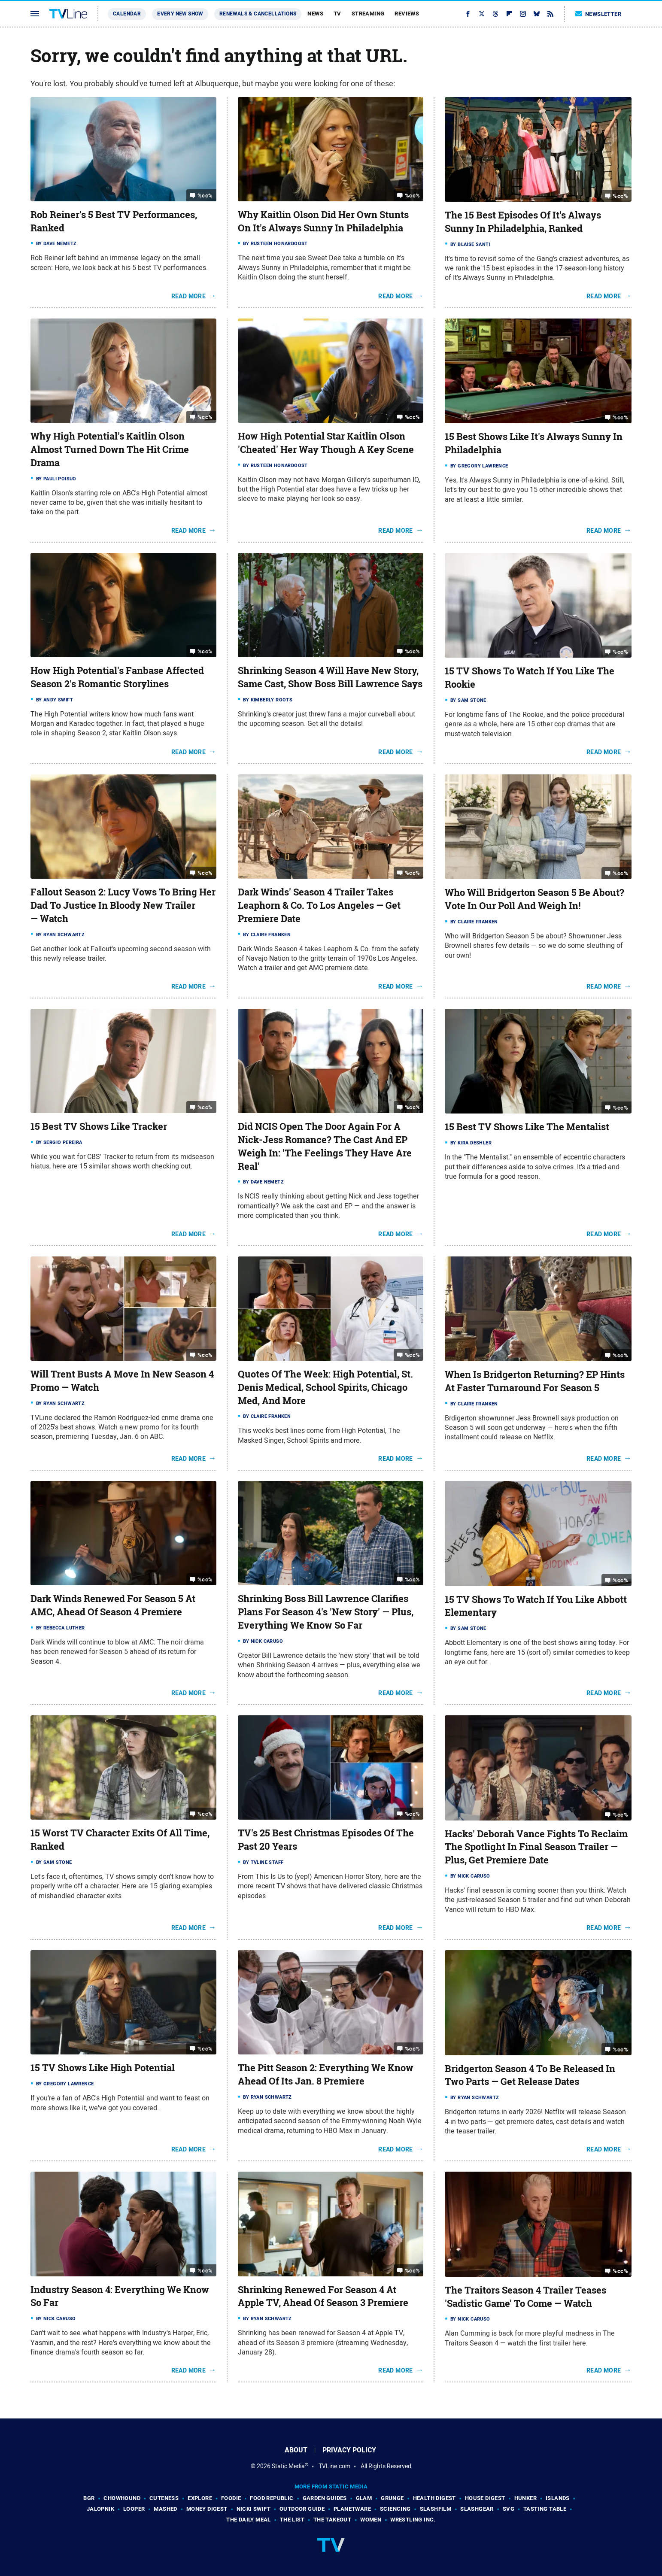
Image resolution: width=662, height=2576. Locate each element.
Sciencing (395, 2509)
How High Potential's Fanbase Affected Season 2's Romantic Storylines (117, 677)
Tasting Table (544, 2509)
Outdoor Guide (302, 2509)
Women (370, 2519)
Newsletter (598, 14)
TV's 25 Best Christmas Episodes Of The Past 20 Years (326, 1840)
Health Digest (434, 2498)
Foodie (231, 2498)
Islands (558, 2498)
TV (337, 13)
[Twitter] (482, 14)
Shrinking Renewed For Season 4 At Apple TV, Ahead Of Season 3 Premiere (323, 2296)
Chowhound (121, 2498)
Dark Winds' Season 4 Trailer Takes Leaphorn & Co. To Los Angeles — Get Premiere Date (319, 905)
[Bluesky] (537, 14)
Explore (200, 2498)
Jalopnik (100, 2509)
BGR (88, 2498)
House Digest (485, 2498)
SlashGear (477, 2509)
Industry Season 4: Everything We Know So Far (119, 2296)
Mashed (165, 2509)
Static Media (288, 2466)
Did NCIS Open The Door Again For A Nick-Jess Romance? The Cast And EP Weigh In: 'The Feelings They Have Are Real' (325, 1146)
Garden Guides (325, 2498)
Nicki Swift (253, 2509)
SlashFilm (436, 2509)
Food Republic (271, 2498)
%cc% (205, 195)
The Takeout (332, 2519)
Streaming (368, 13)
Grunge (392, 2498)
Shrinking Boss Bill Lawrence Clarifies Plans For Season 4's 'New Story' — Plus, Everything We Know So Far (325, 1612)
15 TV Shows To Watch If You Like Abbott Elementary (536, 1606)
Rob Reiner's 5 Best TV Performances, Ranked (113, 221)
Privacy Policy (349, 2450)
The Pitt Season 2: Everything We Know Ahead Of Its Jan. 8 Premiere (325, 2074)
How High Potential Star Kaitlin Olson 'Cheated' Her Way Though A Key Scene (326, 443)
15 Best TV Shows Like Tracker (98, 1126)
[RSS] (550, 14)
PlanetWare (352, 2509)
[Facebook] (468, 14)
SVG (508, 2509)
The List (292, 2519)
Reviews (407, 13)
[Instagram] (523, 14)
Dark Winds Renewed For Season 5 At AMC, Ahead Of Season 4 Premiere (112, 1605)
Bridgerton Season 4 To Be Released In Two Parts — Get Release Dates (530, 2075)
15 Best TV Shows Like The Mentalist (527, 1126)
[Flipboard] (509, 14)
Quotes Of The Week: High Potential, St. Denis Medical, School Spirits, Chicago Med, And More (325, 1387)
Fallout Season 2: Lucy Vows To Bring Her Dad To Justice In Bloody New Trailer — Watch (123, 905)
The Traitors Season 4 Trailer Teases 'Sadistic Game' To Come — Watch (525, 2297)
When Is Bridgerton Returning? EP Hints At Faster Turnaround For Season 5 (535, 1381)
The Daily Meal (248, 2519)
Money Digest (207, 2509)
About (296, 2450)
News (315, 13)
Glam (364, 2498)
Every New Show (180, 14)
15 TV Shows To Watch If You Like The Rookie (529, 677)
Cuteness (164, 2498)
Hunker (525, 2498)
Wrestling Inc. (413, 2519)
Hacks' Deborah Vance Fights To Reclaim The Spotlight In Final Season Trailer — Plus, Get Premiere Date (536, 1847)
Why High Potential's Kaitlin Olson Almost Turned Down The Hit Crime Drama (109, 449)
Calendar (127, 14)
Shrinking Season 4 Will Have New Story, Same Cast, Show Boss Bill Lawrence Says (330, 677)
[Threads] (495, 14)
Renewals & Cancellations (258, 14)
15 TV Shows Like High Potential (102, 2067)
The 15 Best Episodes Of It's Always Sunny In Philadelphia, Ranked (523, 222)
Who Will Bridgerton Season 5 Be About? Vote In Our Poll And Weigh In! (534, 899)
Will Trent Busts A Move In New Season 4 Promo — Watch (122, 1381)
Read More (188, 296)
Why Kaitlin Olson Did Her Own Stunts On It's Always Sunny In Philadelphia (323, 221)
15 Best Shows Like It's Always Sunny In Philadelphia (534, 443)
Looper (134, 2509)
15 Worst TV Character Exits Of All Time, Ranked (120, 1840)
